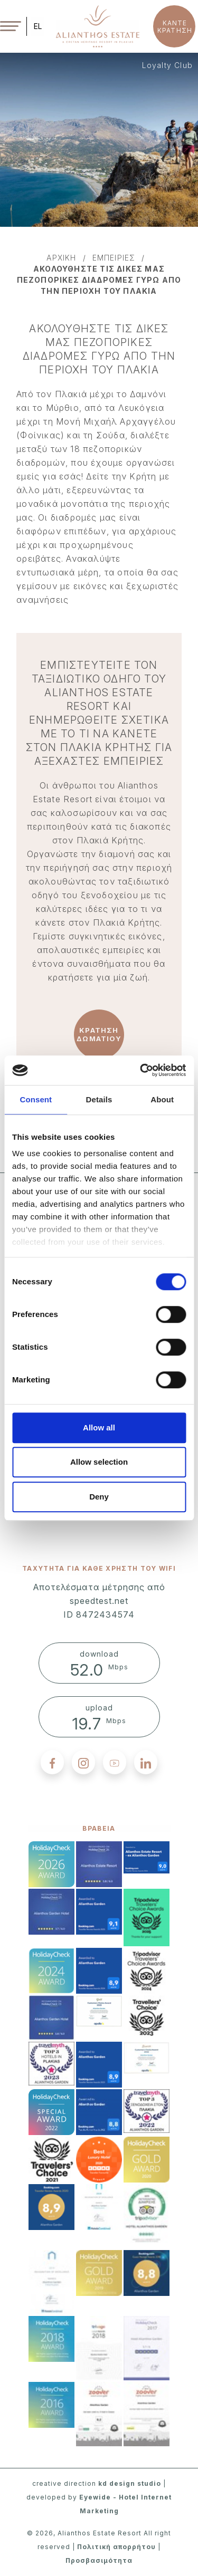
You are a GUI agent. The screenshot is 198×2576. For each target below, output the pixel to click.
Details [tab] (99, 1099)
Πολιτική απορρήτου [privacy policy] (116, 2547)
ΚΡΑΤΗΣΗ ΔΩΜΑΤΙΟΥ (99, 1034)
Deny (99, 1496)
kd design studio (129, 2483)
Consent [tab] (36, 1099)
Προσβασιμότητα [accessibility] (99, 2560)
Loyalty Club (167, 65)
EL (38, 26)
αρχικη (61, 257)
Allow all (99, 1427)
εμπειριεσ (114, 257)
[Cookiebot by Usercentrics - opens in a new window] (141, 1070)
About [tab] (162, 1099)
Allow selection (99, 1461)
